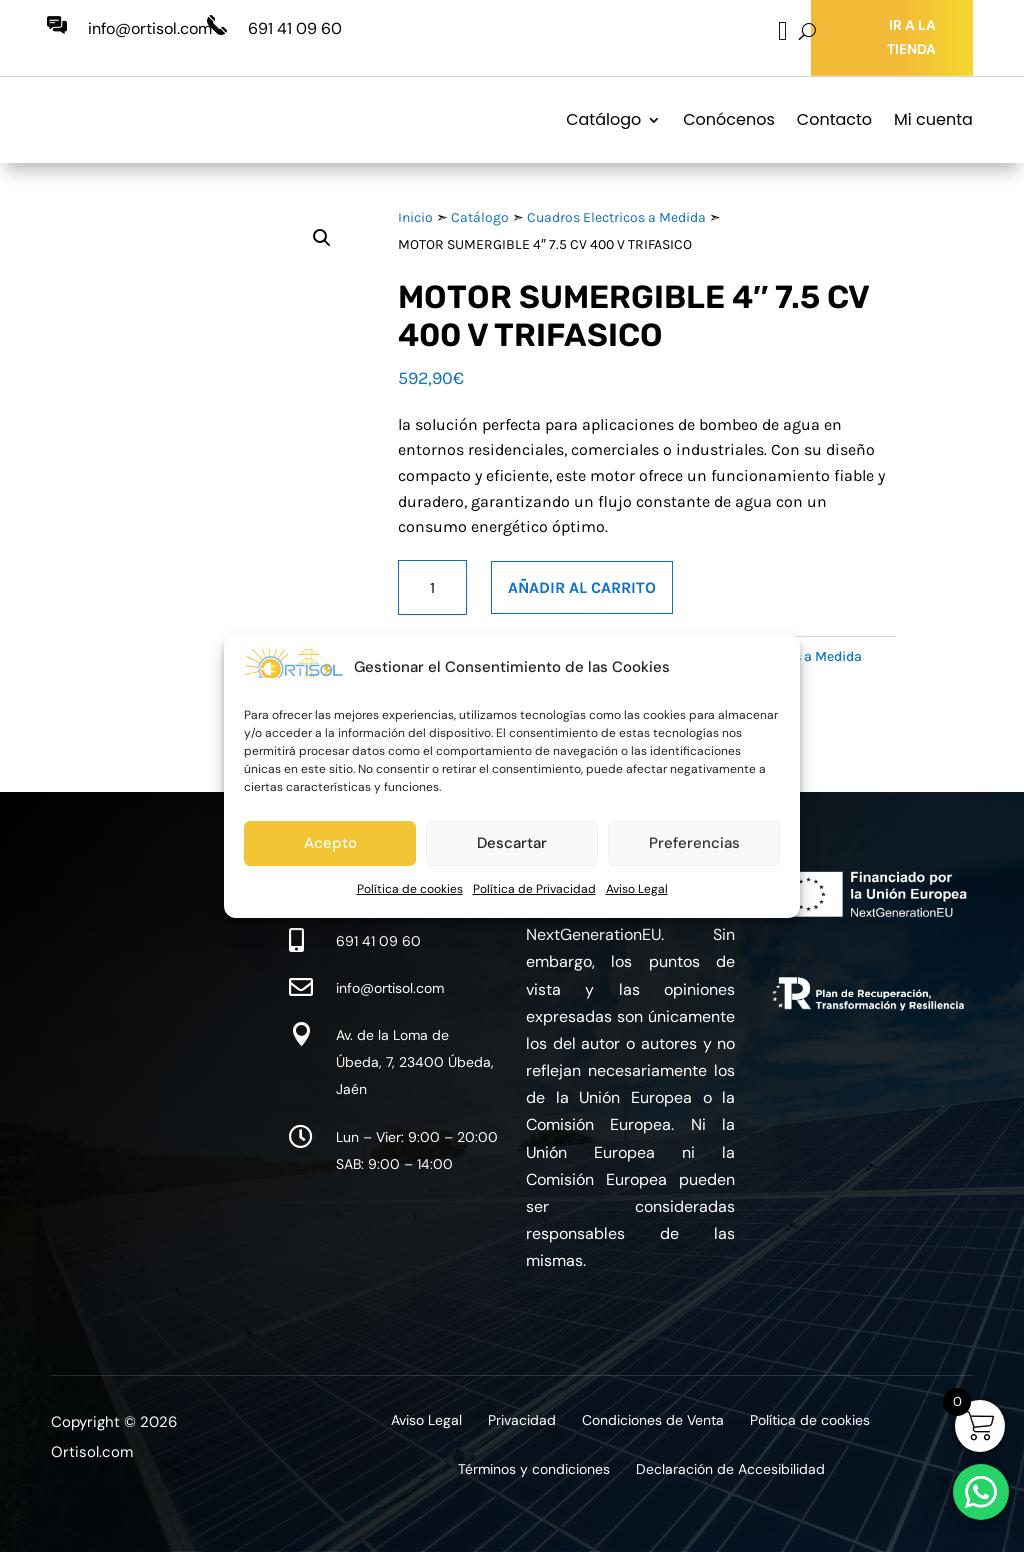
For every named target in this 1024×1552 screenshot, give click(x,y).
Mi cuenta (933, 119)
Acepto (330, 843)
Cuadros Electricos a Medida (616, 217)
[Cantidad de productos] (432, 587)
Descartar (512, 843)
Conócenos (729, 119)
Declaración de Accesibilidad (730, 1470)
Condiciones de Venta (653, 1421)
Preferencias (694, 843)
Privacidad (522, 1421)
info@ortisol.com (150, 28)
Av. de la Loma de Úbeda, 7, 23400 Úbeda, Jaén (415, 1062)
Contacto (834, 119)
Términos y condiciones (534, 1470)
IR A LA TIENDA (911, 37)
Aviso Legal (637, 889)
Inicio (415, 217)
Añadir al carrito (582, 587)
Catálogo (603, 119)
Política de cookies (410, 889)
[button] (322, 238)
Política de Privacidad (534, 889)
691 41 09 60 (295, 28)
